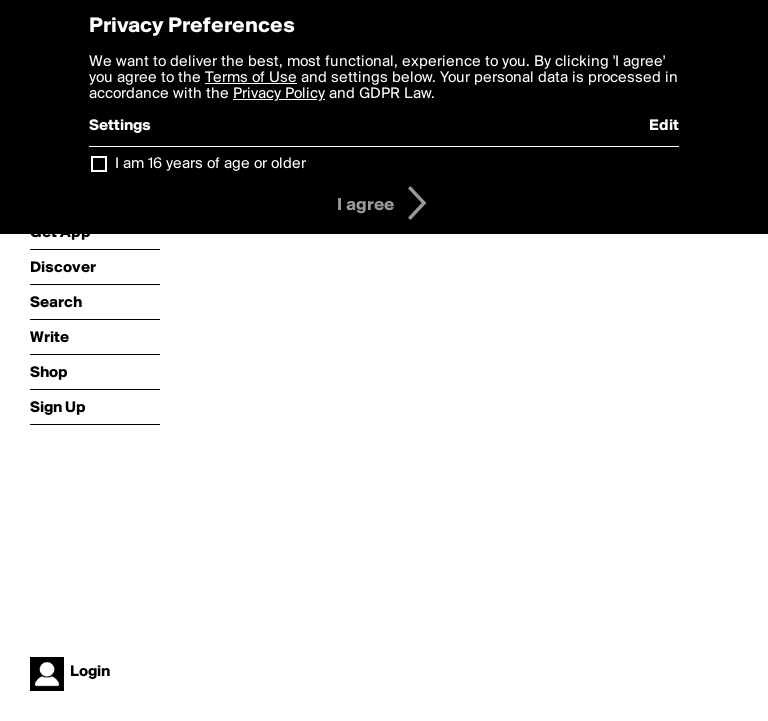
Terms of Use (251, 78)
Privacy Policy (279, 94)
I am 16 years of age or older (210, 164)
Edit (664, 126)
